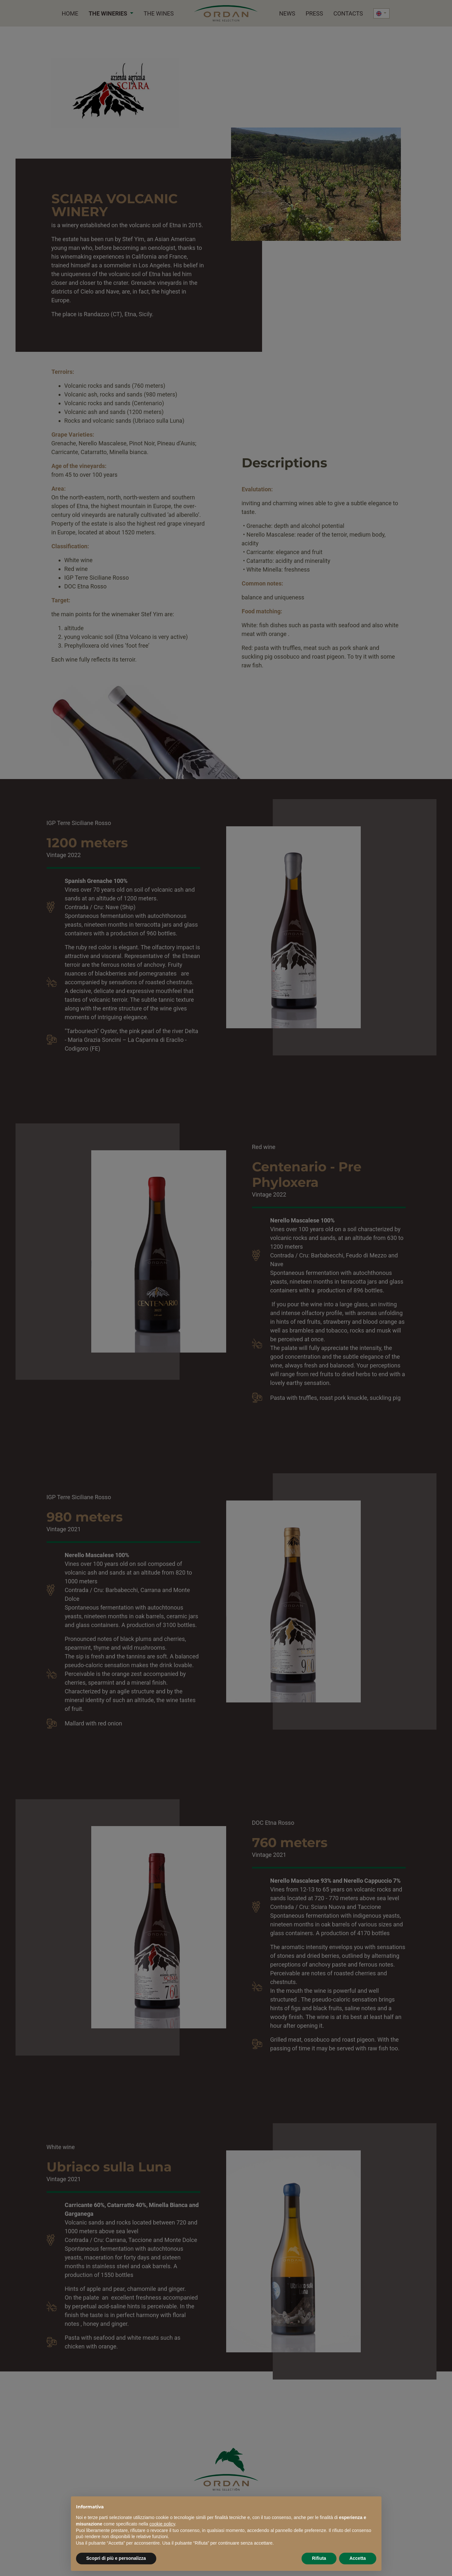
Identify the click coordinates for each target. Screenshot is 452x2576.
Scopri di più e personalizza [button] (116, 2558)
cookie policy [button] (162, 2523)
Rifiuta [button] (319, 2558)
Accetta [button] (357, 2558)
